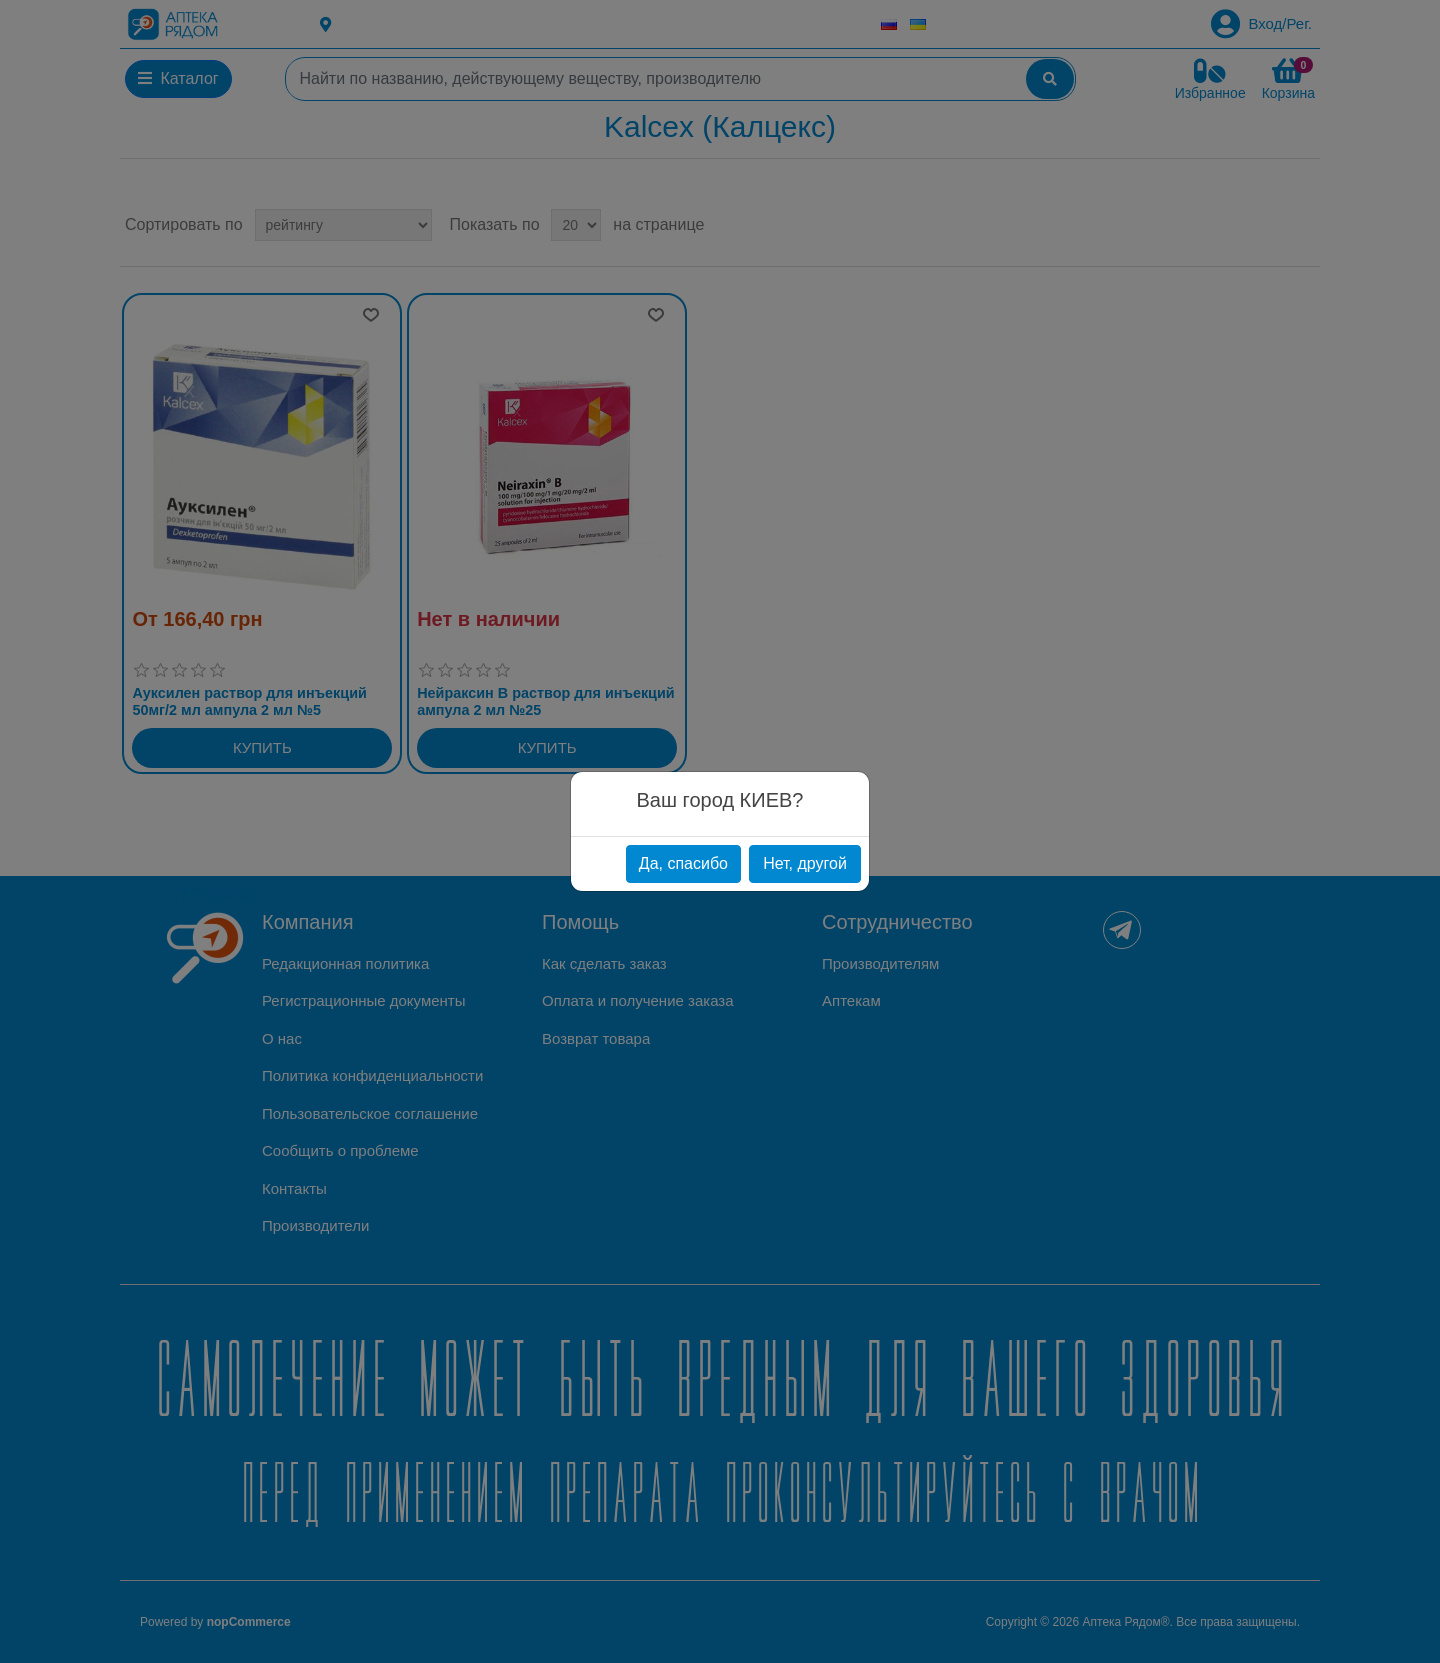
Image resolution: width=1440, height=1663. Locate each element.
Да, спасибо (683, 863)
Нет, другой (805, 863)
